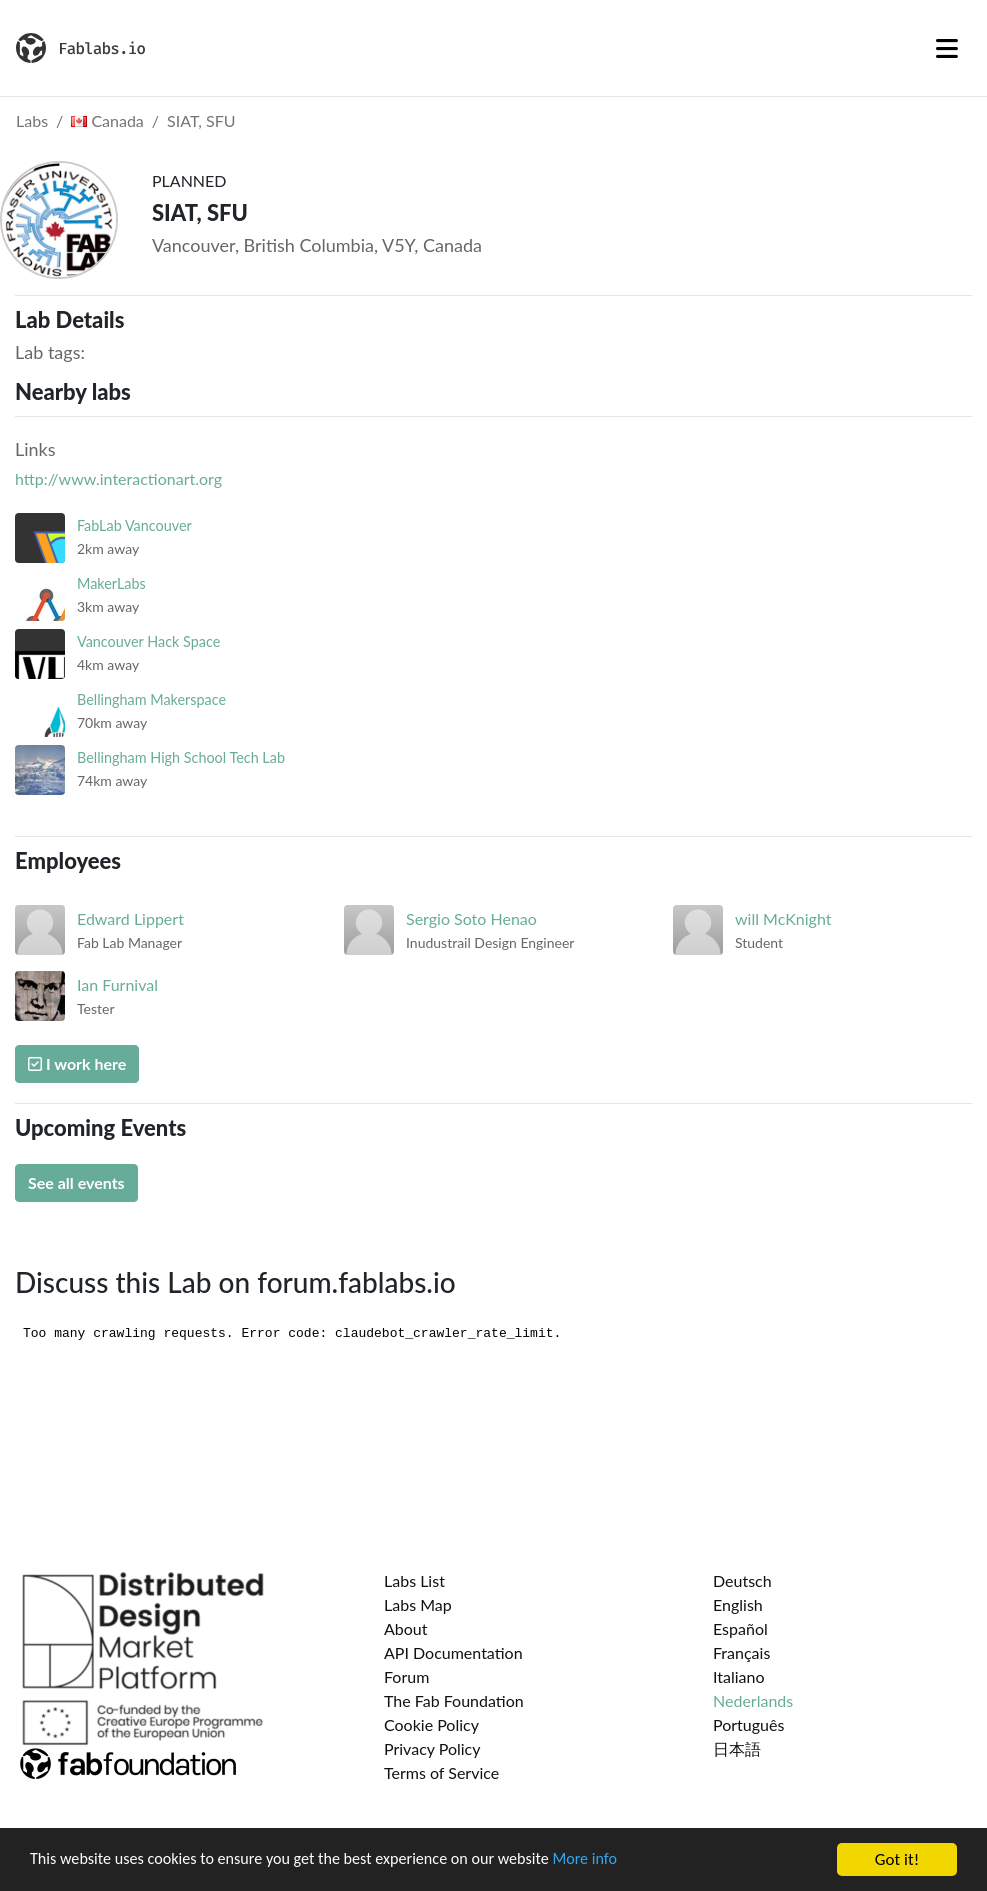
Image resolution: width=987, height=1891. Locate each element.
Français (741, 1652)
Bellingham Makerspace (151, 699)
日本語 (737, 1748)
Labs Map (418, 1604)
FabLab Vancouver (134, 525)
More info (615, 1861)
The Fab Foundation (454, 1700)
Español (740, 1628)
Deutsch (742, 1580)
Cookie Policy (431, 1724)
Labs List (414, 1580)
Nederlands (753, 1700)
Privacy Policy (432, 1748)
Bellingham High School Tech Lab (181, 757)
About (406, 1628)
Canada (107, 120)
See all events (76, 1182)
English (738, 1604)
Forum (406, 1676)
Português (748, 1724)
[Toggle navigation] (947, 48)
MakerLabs (111, 583)
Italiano (739, 1676)
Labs (32, 120)
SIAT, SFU (201, 120)
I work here (77, 1063)
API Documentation (453, 1652)
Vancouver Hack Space (148, 641)
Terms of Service (441, 1772)
